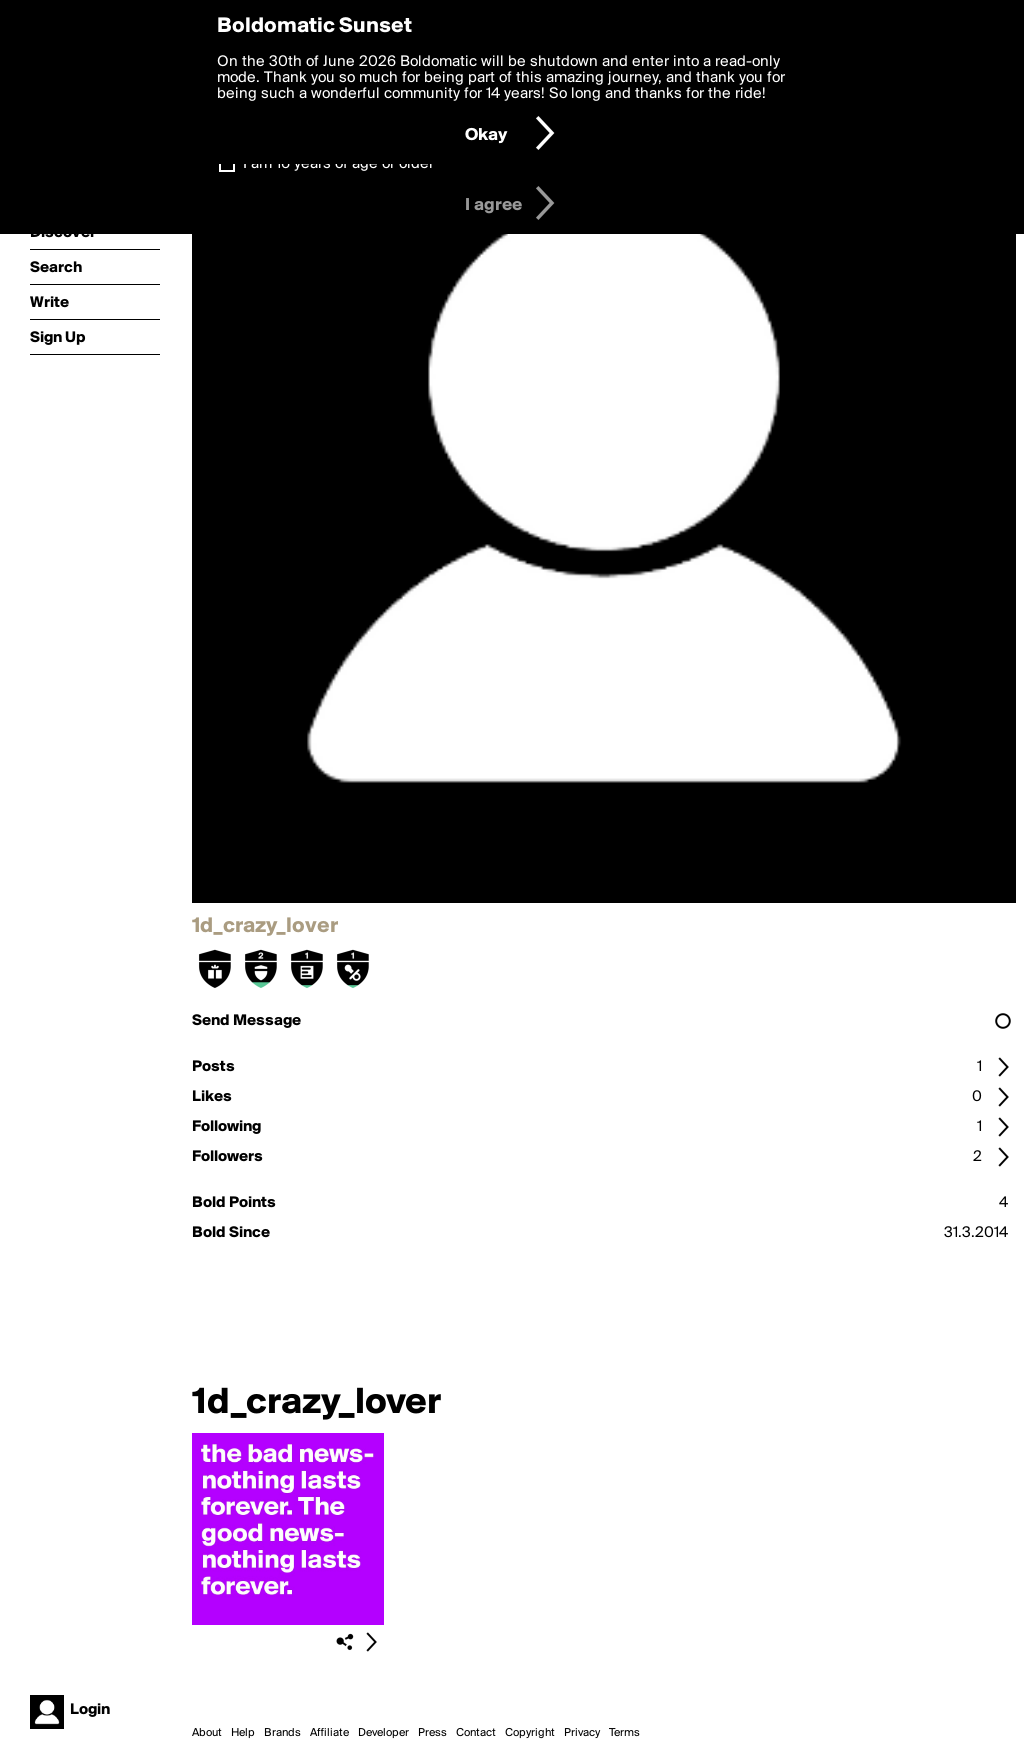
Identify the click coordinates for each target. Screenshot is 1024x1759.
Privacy (582, 1733)
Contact (476, 1733)
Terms (624, 1733)
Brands (282, 1733)
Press (432, 1733)
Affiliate (329, 1733)
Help (243, 1733)
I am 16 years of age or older (338, 164)
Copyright (530, 1733)
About (207, 1733)
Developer (383, 1733)
